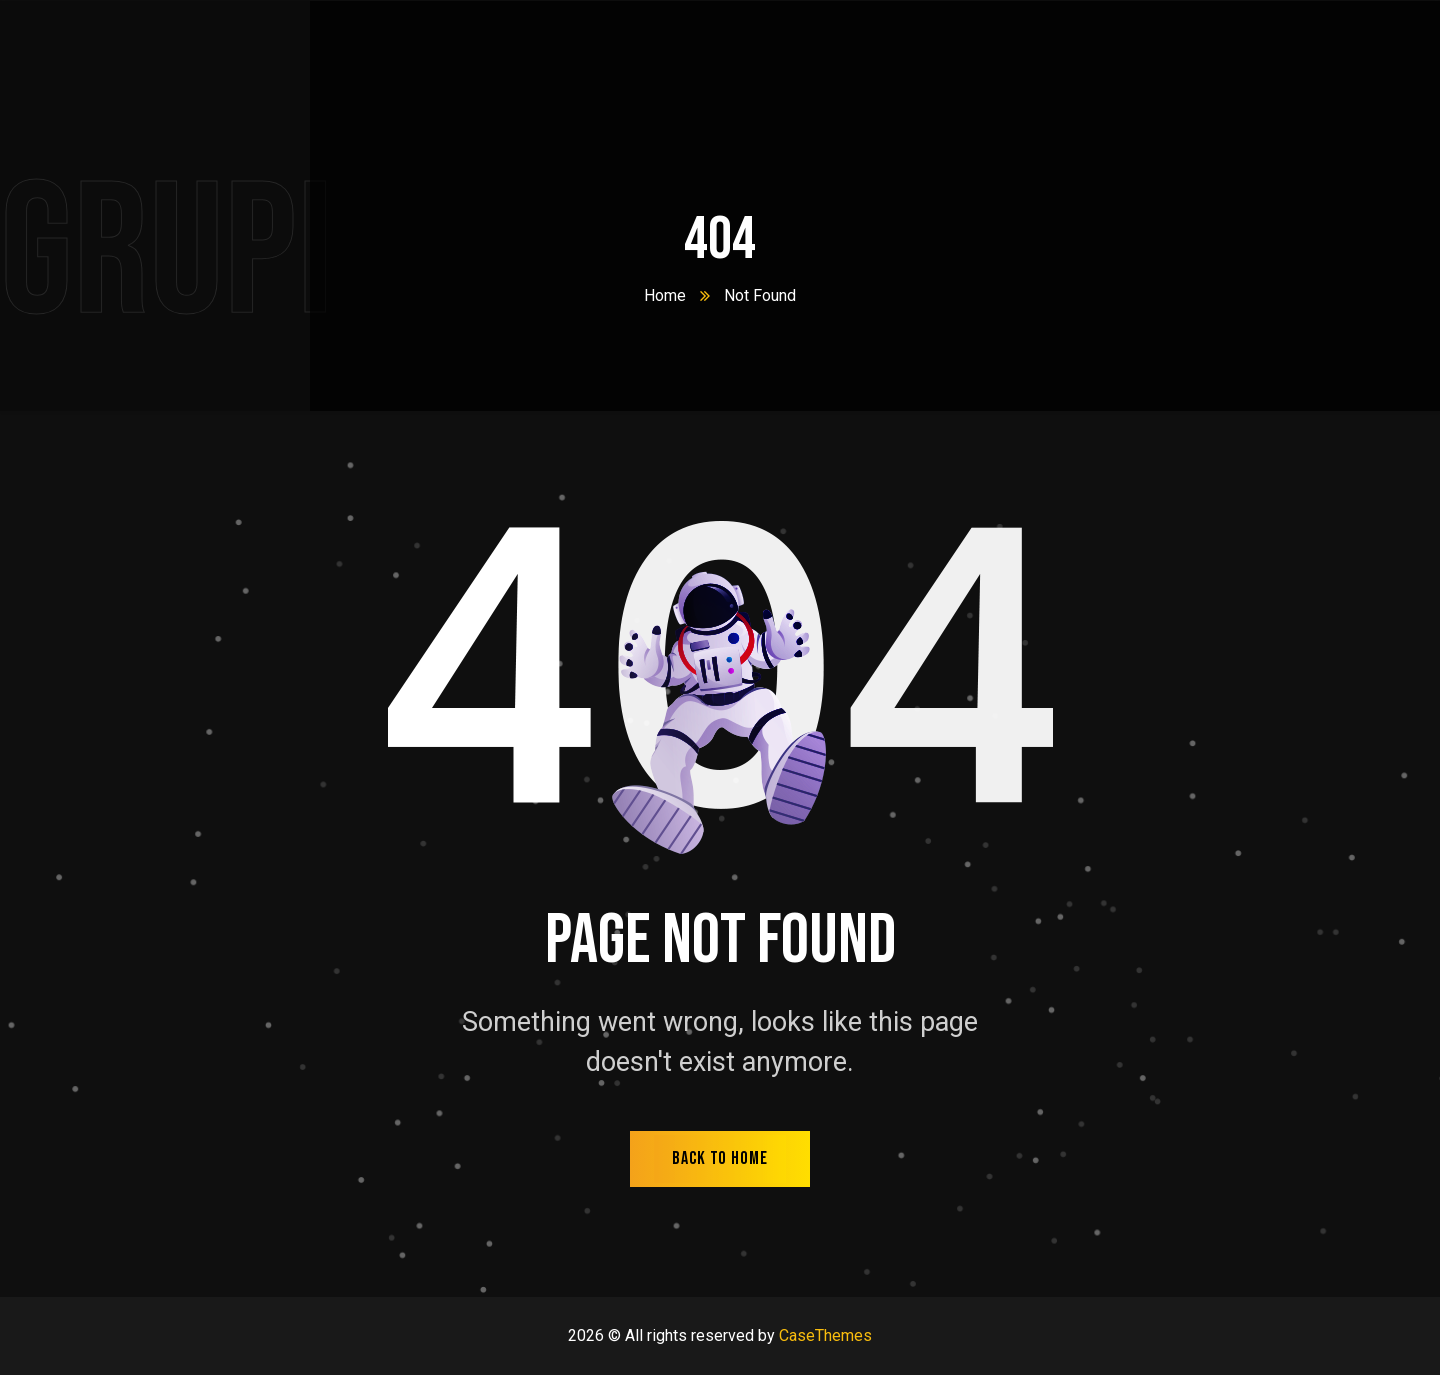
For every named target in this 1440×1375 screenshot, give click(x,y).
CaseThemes (825, 1335)
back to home (720, 1158)
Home (665, 295)
